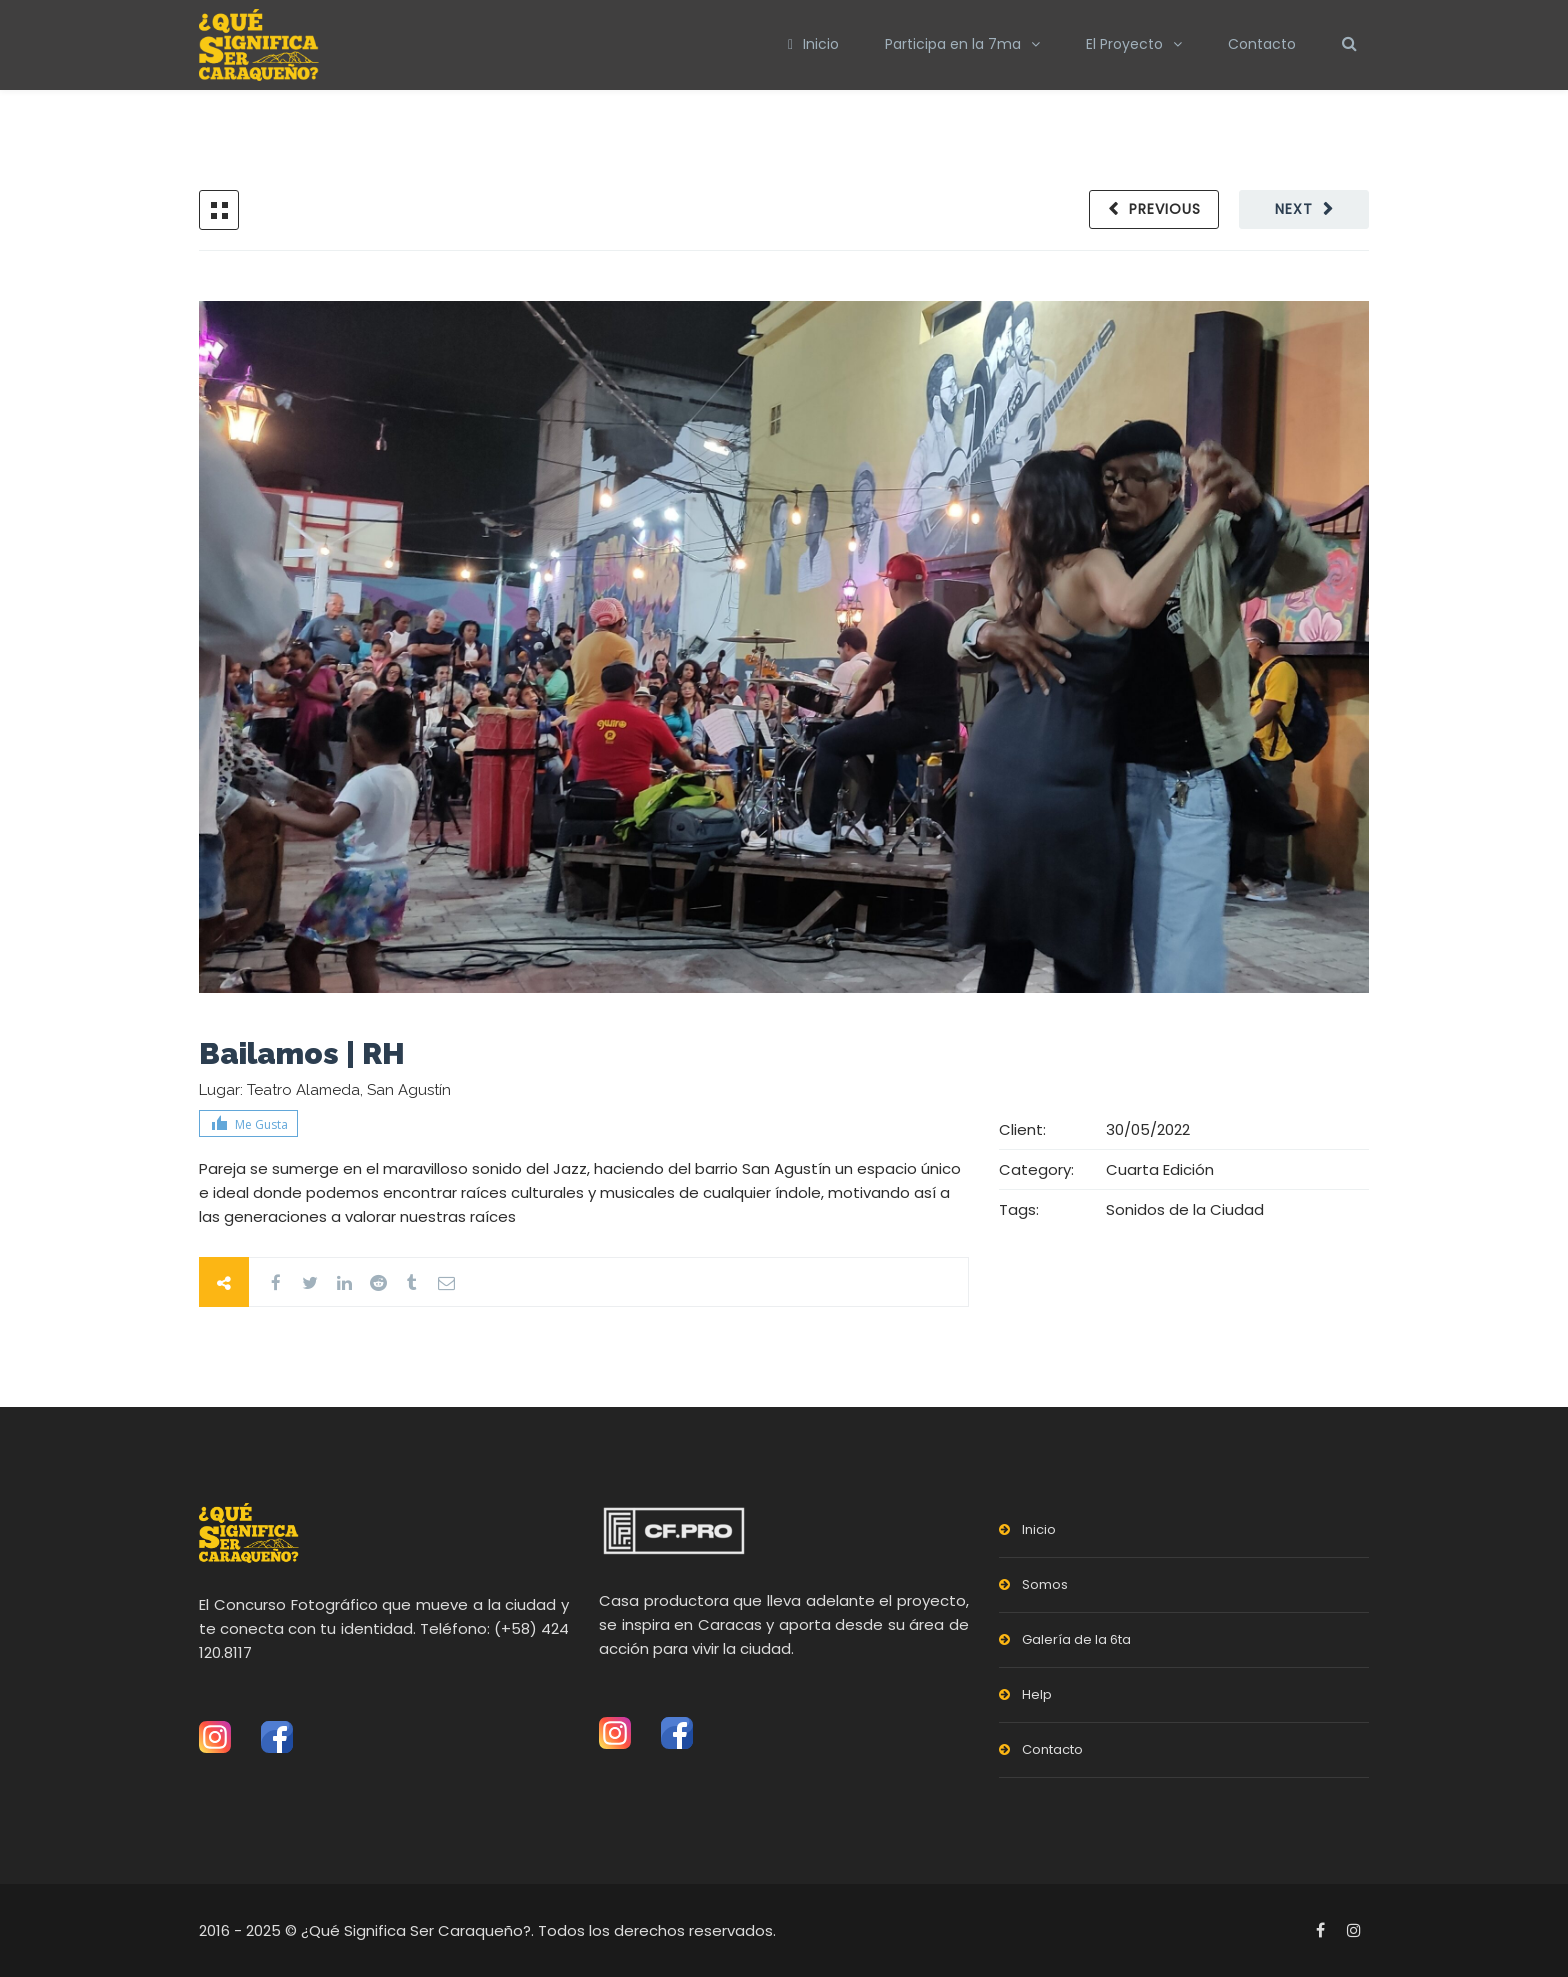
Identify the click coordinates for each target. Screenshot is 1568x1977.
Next (1294, 209)
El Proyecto (1124, 44)
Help (1037, 1694)
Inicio (813, 44)
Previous (1165, 209)
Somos (1045, 1584)
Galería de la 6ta (1076, 1639)
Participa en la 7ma (953, 44)
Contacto (1262, 44)
